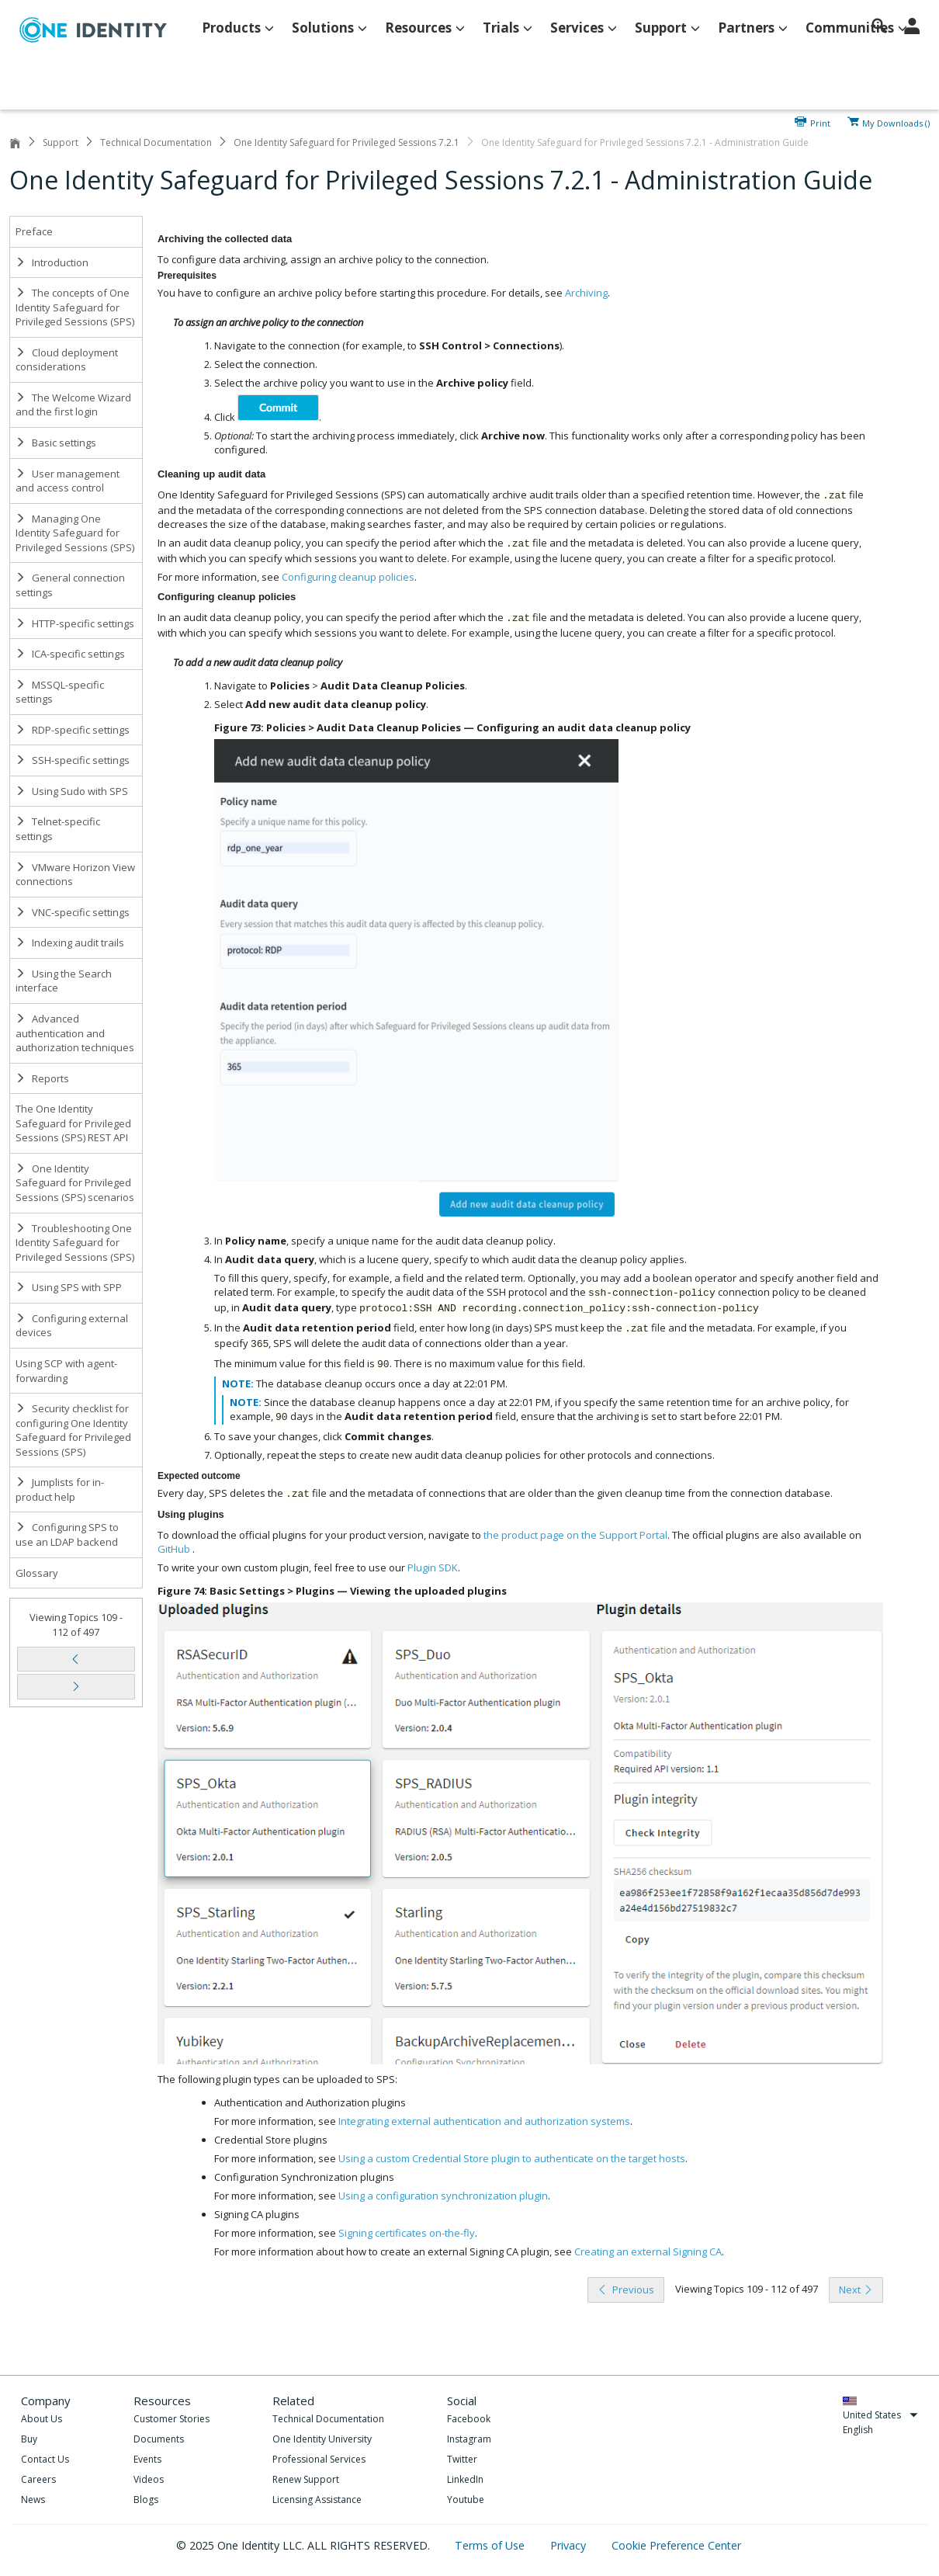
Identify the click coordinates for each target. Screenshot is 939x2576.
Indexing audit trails (70, 943)
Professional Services (319, 2459)
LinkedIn (465, 2479)
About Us (41, 2418)
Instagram (469, 2439)
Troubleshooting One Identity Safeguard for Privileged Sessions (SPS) (75, 1242)
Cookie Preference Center (676, 2545)
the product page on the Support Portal (575, 1535)
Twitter (462, 2459)
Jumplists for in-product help (60, 1489)
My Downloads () (896, 122)
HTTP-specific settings (75, 623)
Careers (38, 2479)
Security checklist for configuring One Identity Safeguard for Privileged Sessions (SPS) (73, 1430)
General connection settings (70, 585)
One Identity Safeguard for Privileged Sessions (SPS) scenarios (75, 1182)
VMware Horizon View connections (75, 874)
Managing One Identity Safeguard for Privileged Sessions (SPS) (75, 533)
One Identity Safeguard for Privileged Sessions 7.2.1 (346, 142)
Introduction (52, 262)
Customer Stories (171, 2418)
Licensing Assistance (317, 2499)
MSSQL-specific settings (60, 692)
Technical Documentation (156, 142)
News (33, 2499)
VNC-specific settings (73, 912)
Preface (34, 231)
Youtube (465, 2499)
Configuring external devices (72, 1325)
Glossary (37, 1573)
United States (880, 2415)
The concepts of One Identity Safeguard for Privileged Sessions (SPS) (75, 307)
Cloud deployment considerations (67, 359)
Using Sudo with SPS (72, 791)
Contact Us (45, 2459)
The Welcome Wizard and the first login (73, 405)
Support (60, 142)
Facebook (468, 2418)
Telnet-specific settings (58, 828)
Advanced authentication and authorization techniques (75, 1033)
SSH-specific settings (73, 760)
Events (147, 2459)
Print (820, 122)
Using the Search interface (64, 981)
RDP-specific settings (73, 730)
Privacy (569, 2545)
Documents (158, 2439)
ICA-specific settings (70, 654)
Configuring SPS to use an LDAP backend (67, 1534)
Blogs (145, 2499)
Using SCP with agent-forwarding (66, 1370)
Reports (42, 1078)
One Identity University (322, 2439)
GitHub (174, 1549)
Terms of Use (491, 2545)
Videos (148, 2479)
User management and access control (68, 481)
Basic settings (56, 443)
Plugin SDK (432, 1567)
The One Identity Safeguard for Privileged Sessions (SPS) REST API (73, 1123)
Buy (29, 2439)
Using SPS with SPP (69, 1287)
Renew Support (305, 2479)
